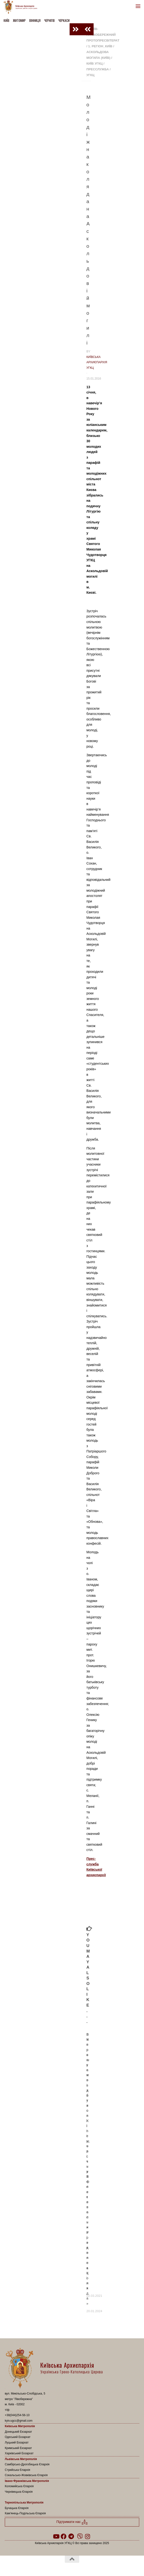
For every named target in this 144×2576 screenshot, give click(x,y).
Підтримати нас (72, 2522)
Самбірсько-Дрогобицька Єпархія (27, 2464)
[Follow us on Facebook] (63, 2536)
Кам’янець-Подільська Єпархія (25, 2513)
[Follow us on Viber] (80, 2536)
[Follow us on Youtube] (56, 2536)
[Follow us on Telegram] (71, 2536)
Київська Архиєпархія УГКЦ (96, 362)
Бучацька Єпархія (17, 2508)
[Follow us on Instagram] (87, 2536)
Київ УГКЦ (94, 63)
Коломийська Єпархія (19, 2486)
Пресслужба (97, 69)
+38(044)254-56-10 (17, 2415)
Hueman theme (95, 2571)
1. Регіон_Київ (100, 46)
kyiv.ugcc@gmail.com (18, 2420)
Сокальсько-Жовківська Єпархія (26, 2475)
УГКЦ (90, 75)
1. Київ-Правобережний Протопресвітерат (102, 34)
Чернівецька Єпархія (19, 2491)
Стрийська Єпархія (17, 2470)
